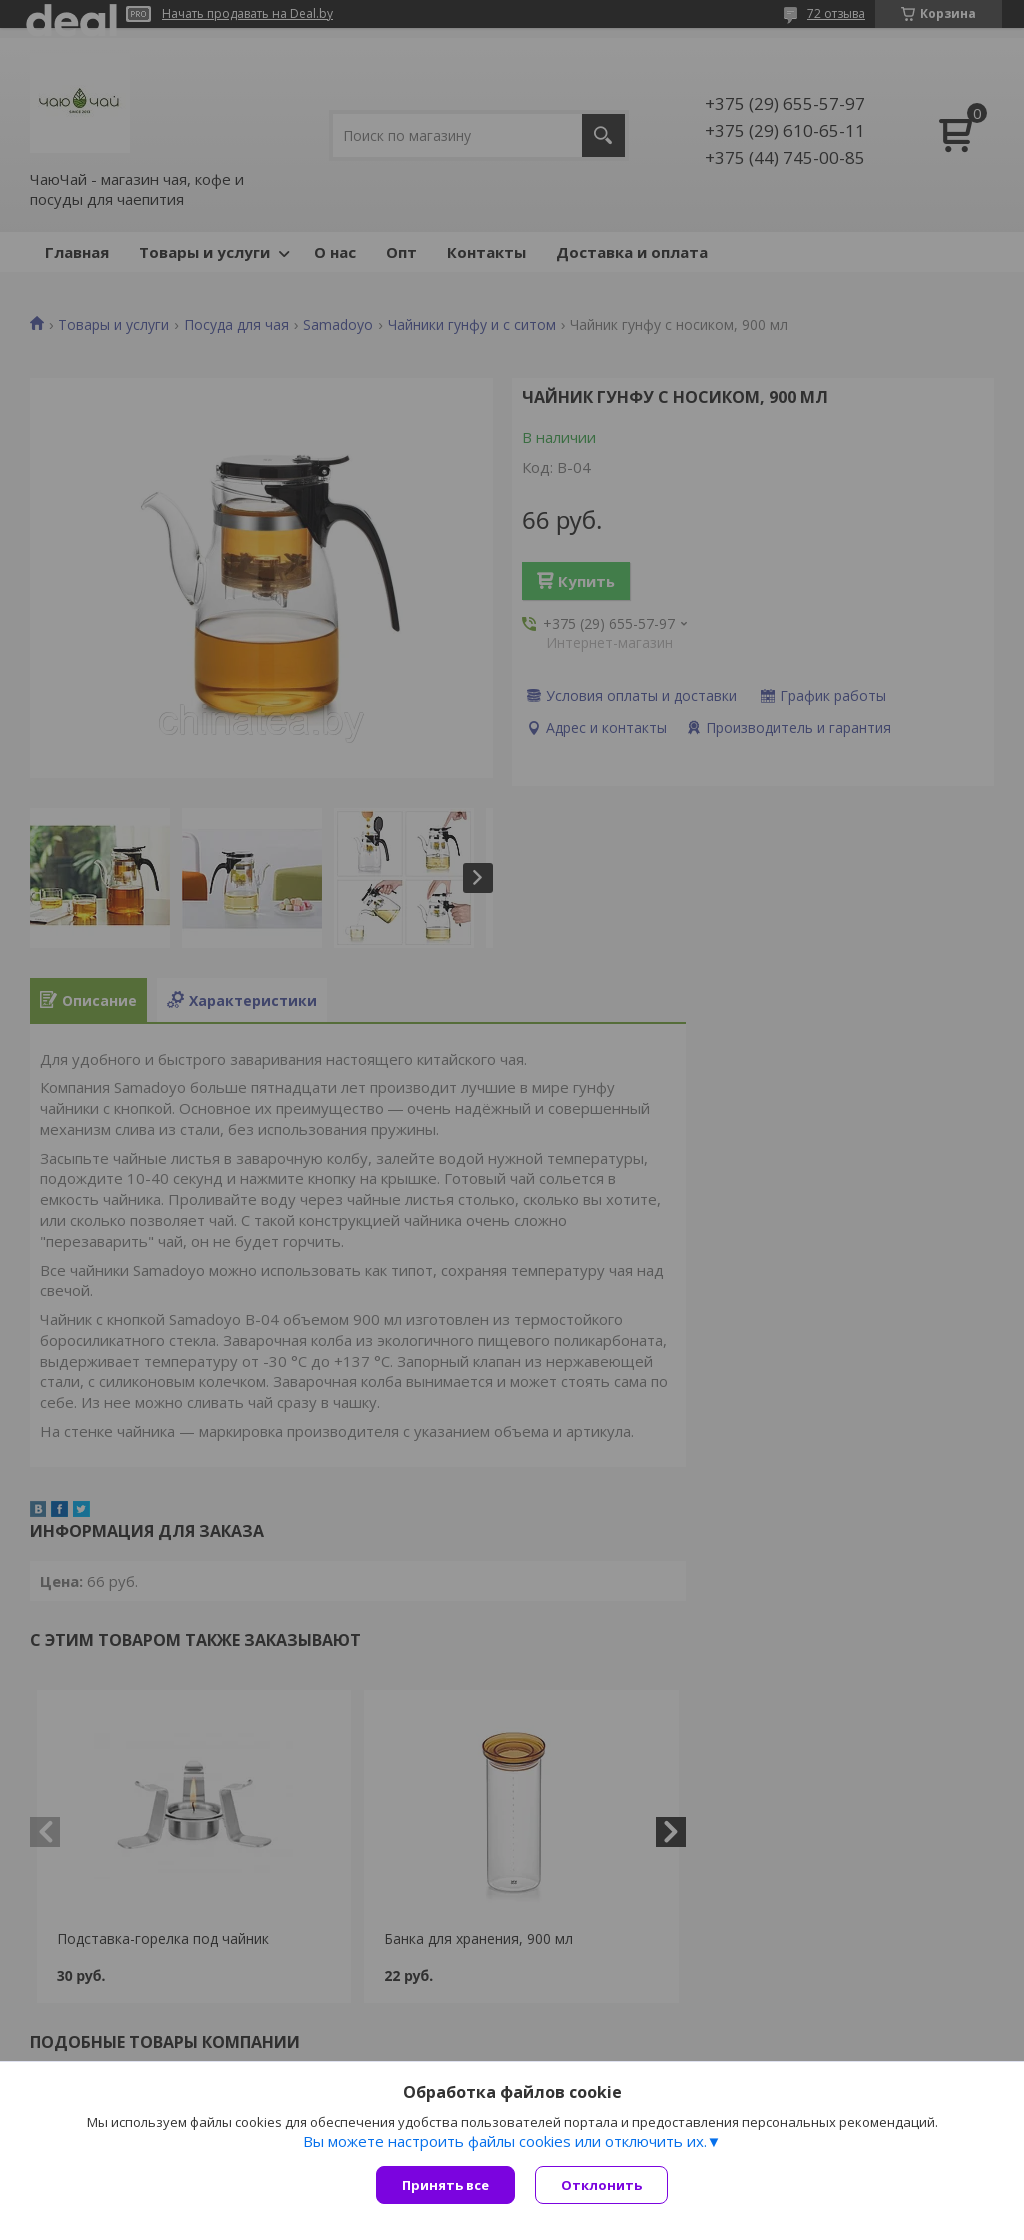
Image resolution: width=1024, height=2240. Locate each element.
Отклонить (601, 2185)
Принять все (445, 2185)
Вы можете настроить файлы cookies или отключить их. (505, 2141)
